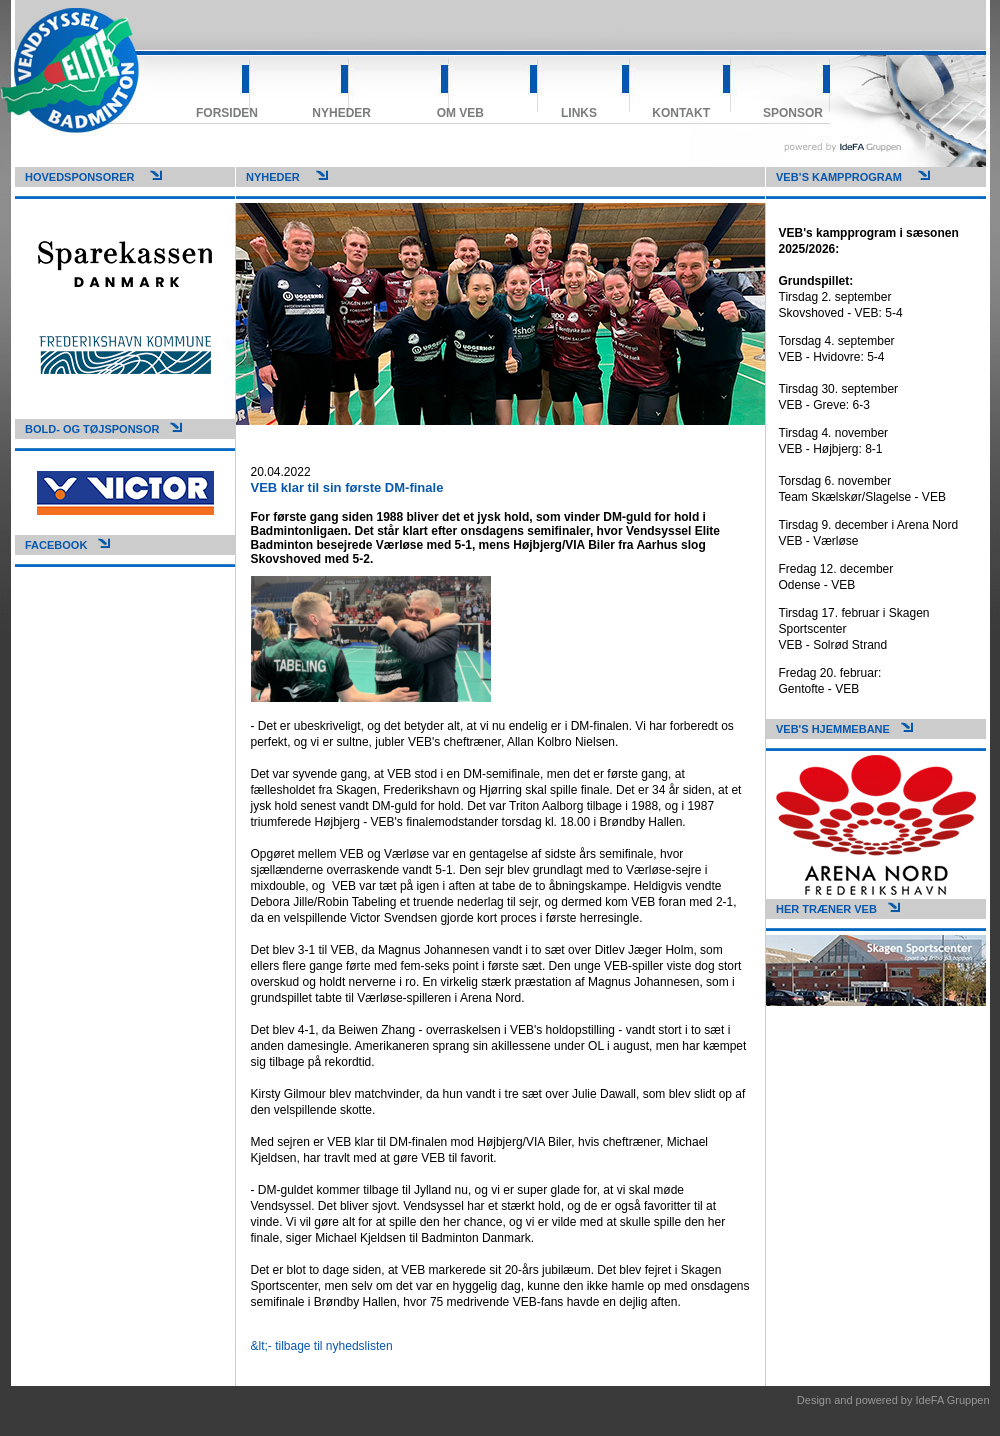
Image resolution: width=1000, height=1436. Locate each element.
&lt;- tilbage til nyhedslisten (322, 1346)
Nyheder (341, 113)
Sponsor (793, 113)
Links (579, 113)
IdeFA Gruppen (953, 1400)
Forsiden (227, 113)
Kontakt (681, 113)
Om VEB (460, 113)
